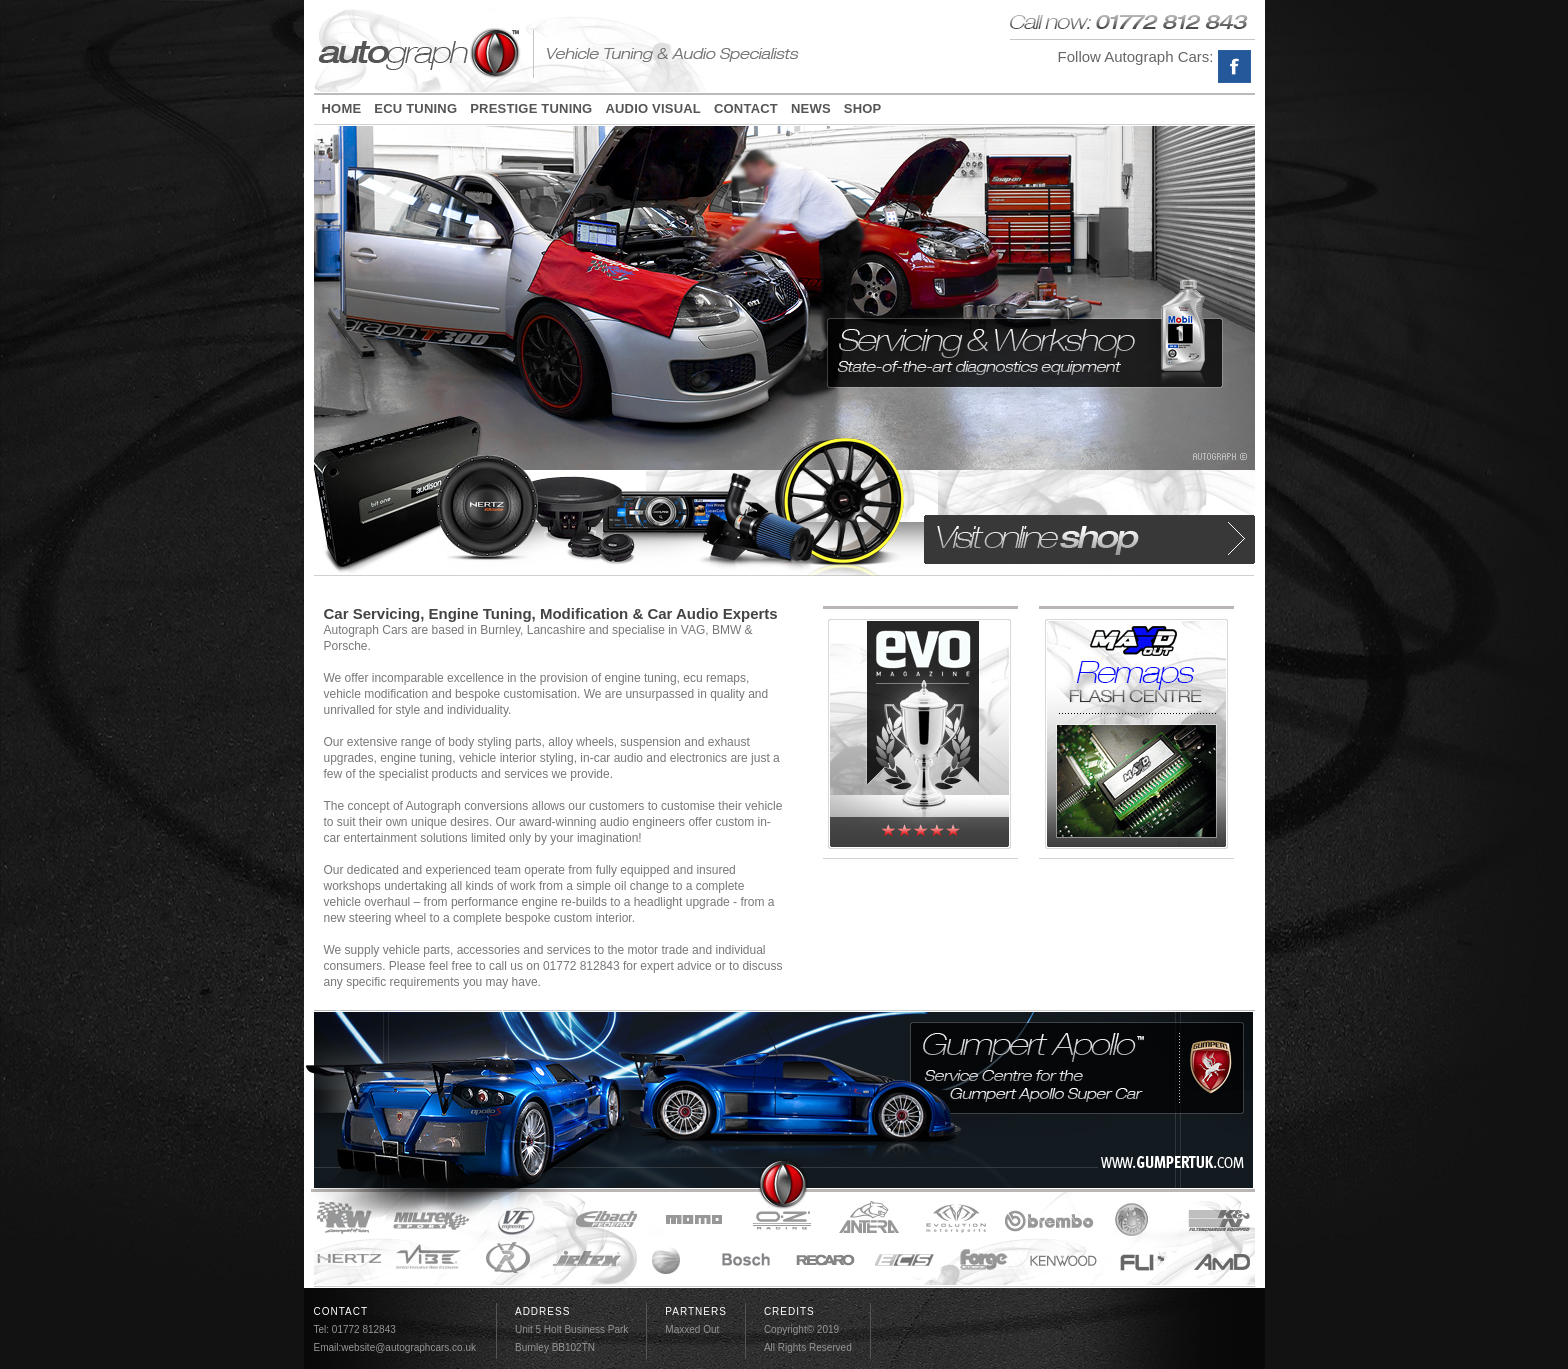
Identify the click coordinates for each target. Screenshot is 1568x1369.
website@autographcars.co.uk (408, 1347)
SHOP (863, 109)
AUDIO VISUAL (653, 109)
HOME (342, 109)
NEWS (811, 109)
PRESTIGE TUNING (531, 109)
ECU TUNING (415, 109)
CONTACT (746, 109)
